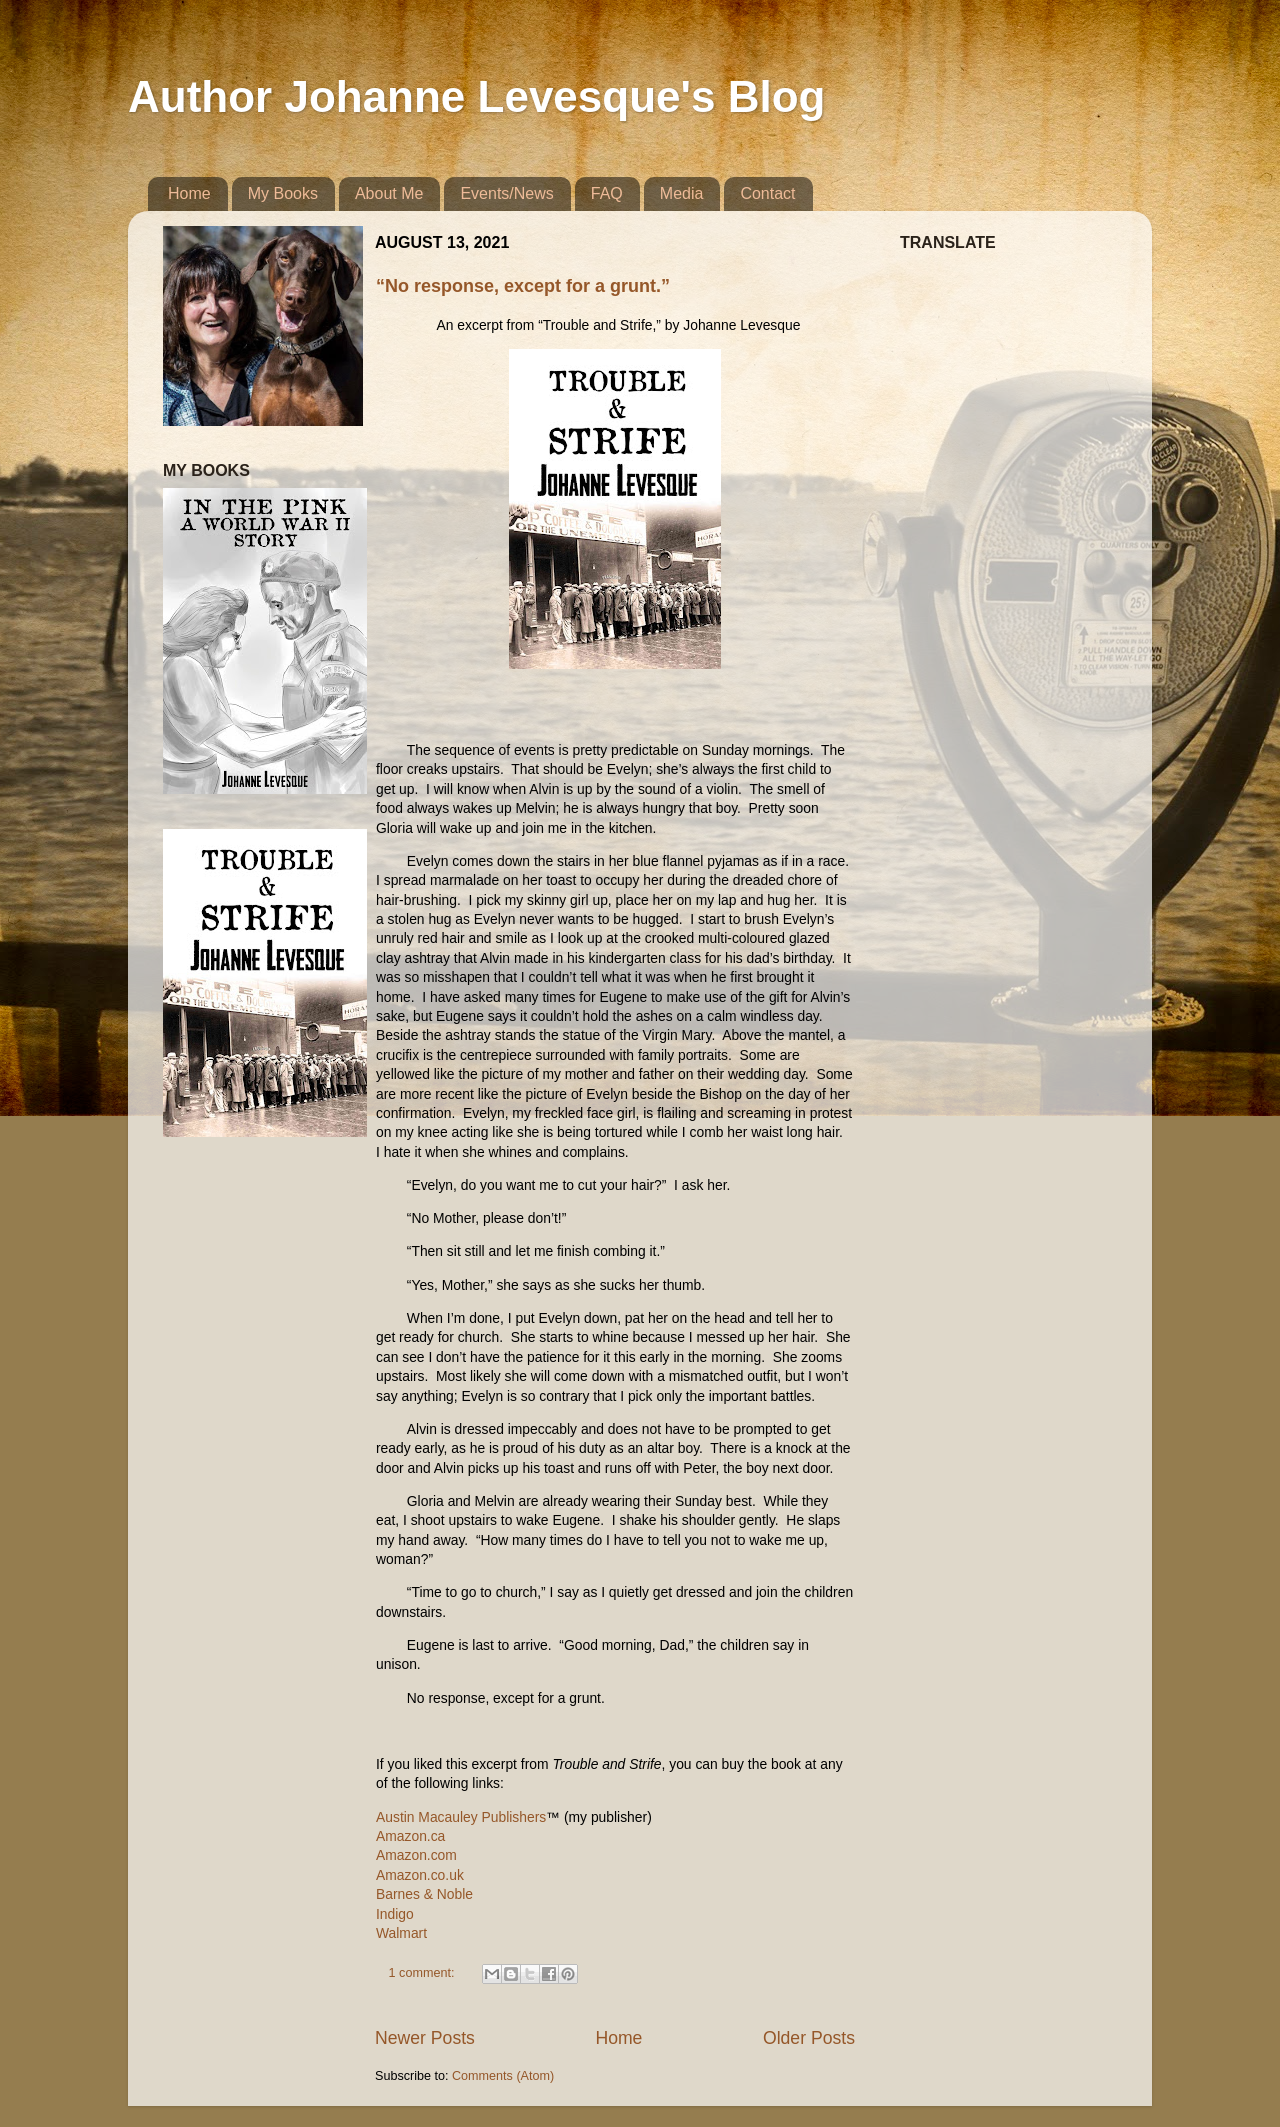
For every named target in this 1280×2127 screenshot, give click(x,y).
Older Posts (809, 2038)
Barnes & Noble (424, 1894)
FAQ (607, 193)
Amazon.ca (410, 1836)
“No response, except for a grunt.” (523, 286)
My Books (283, 193)
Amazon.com (416, 1855)
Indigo (395, 1914)
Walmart (401, 1933)
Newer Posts (425, 2038)
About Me (389, 193)
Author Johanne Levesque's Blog (476, 96)
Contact (767, 193)
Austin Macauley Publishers (461, 1817)
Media (682, 193)
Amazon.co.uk (420, 1875)
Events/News (506, 193)
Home (189, 193)
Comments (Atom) (503, 2076)
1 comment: (423, 1973)
